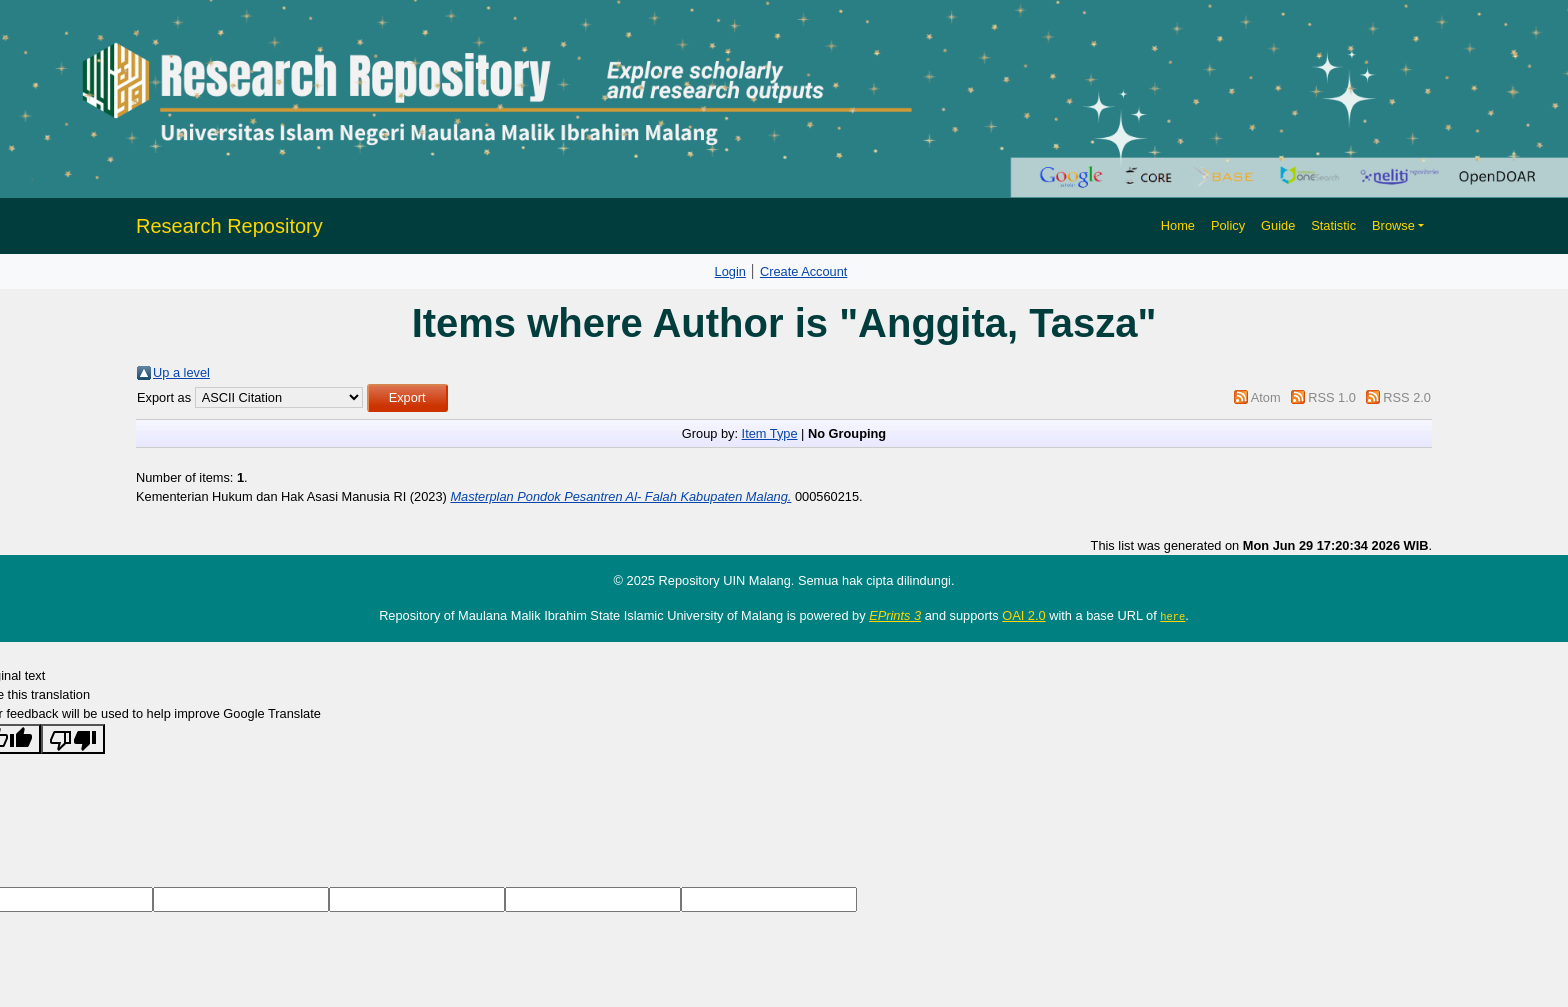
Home (1178, 225)
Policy (1228, 225)
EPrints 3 (895, 615)
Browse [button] (1393, 225)
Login (730, 271)
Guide (1278, 225)
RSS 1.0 (1332, 397)
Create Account (804, 271)
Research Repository (229, 226)
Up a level (181, 372)
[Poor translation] (73, 738)
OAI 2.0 (1023, 615)
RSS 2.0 (1407, 397)
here (1172, 616)
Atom (1266, 397)
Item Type (770, 433)
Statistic (1333, 225)
